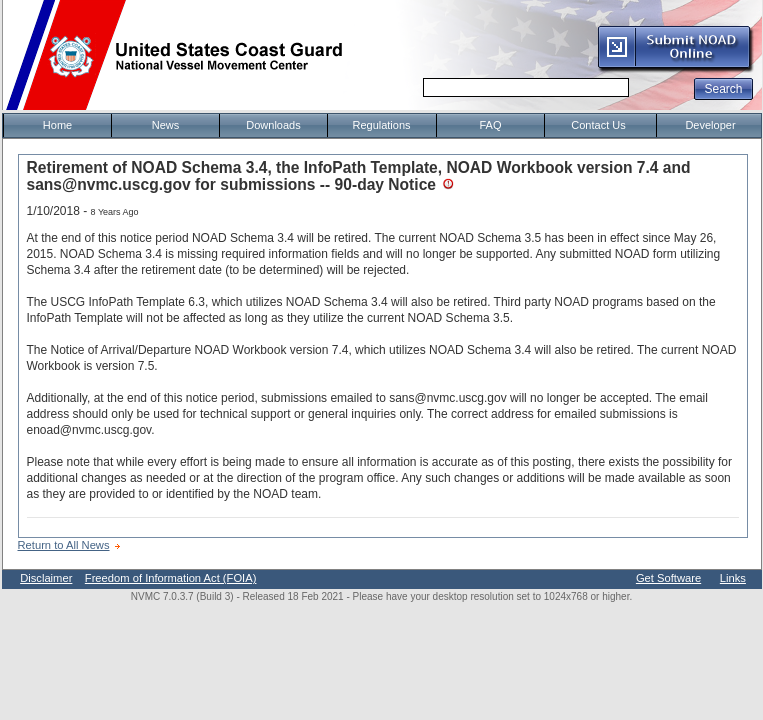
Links (733, 578)
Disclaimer (46, 578)
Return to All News (64, 545)
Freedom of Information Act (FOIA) (171, 578)
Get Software (668, 578)
